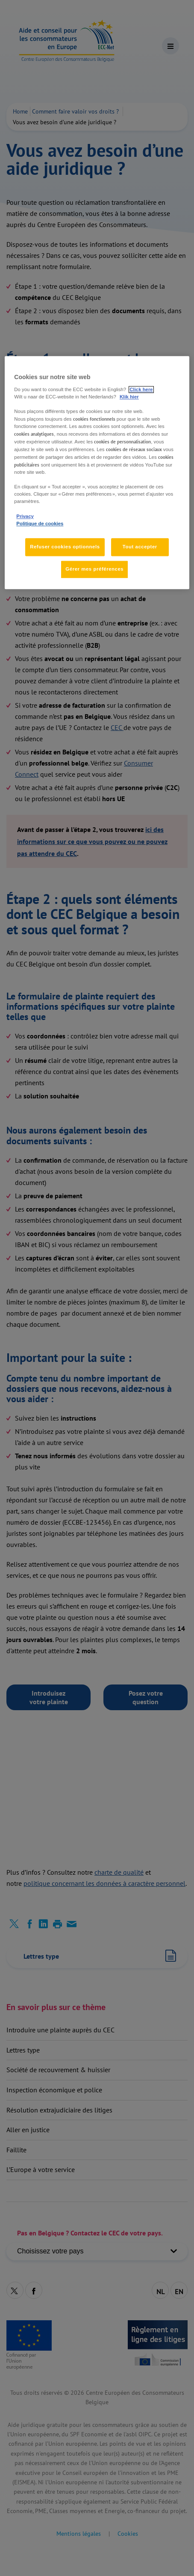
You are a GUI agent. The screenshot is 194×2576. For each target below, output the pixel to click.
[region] (97, 472)
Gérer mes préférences (94, 568)
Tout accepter (140, 546)
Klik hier (129, 396)
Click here (141, 389)
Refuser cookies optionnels (65, 546)
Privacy (24, 516)
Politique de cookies (39, 523)
